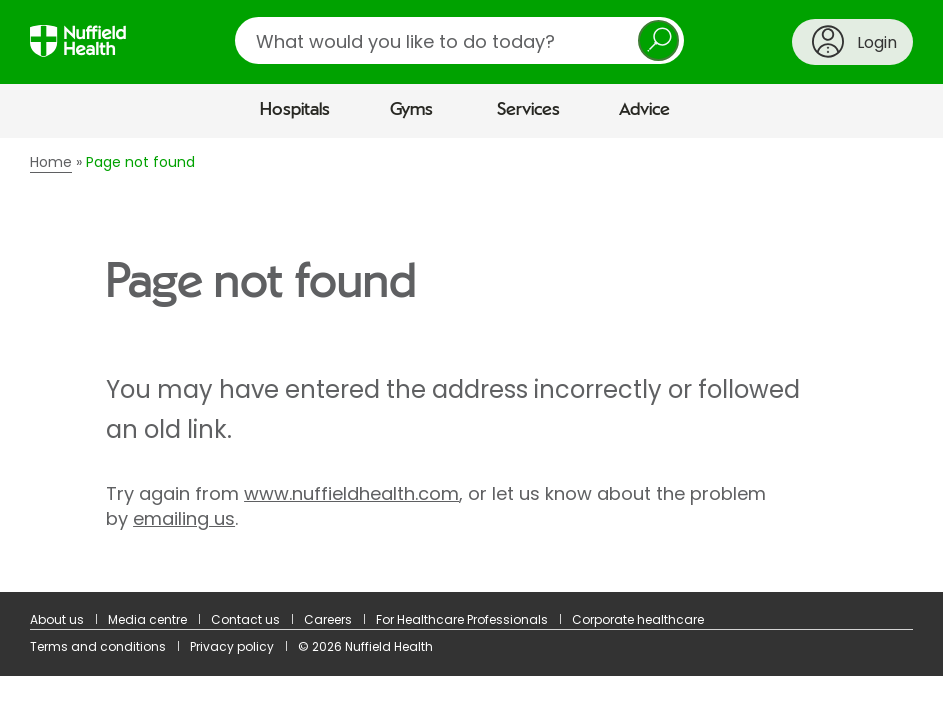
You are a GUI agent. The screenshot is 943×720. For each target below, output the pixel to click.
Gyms (411, 110)
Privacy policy (232, 646)
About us (57, 619)
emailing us (184, 518)
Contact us (245, 619)
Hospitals (295, 110)
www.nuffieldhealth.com (351, 493)
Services (528, 110)
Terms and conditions (98, 646)
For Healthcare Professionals (462, 619)
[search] (459, 40)
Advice (644, 110)
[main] (471, 365)
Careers (328, 619)
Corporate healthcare (638, 619)
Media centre (147, 619)
